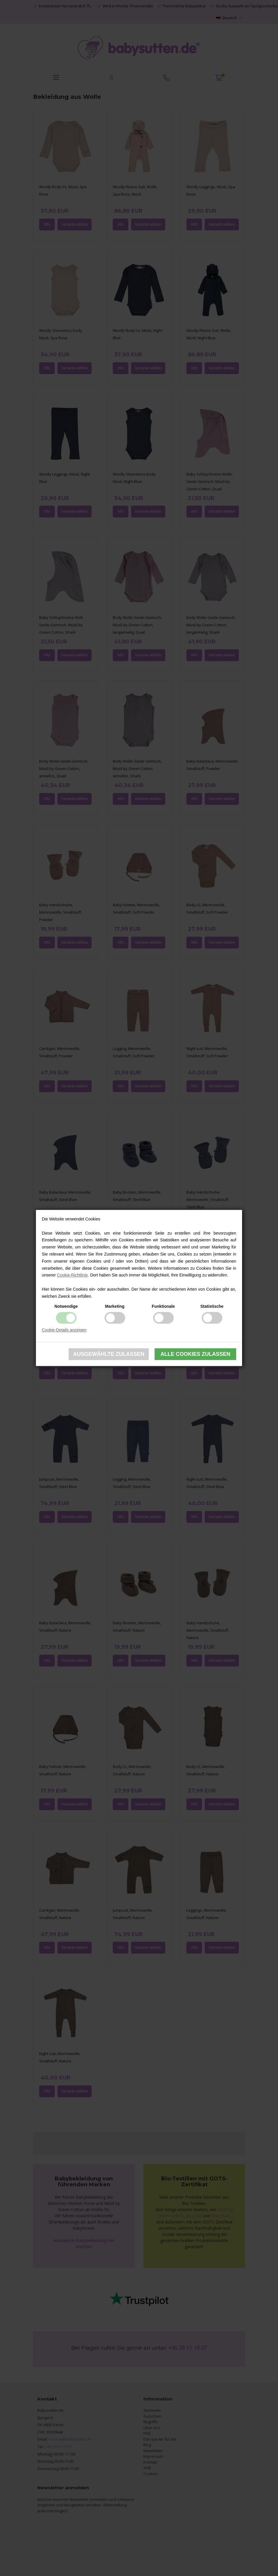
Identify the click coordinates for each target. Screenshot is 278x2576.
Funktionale (163, 1306)
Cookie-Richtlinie (72, 1275)
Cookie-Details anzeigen (64, 1330)
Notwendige (66, 1306)
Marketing (114, 1306)
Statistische (212, 1306)
